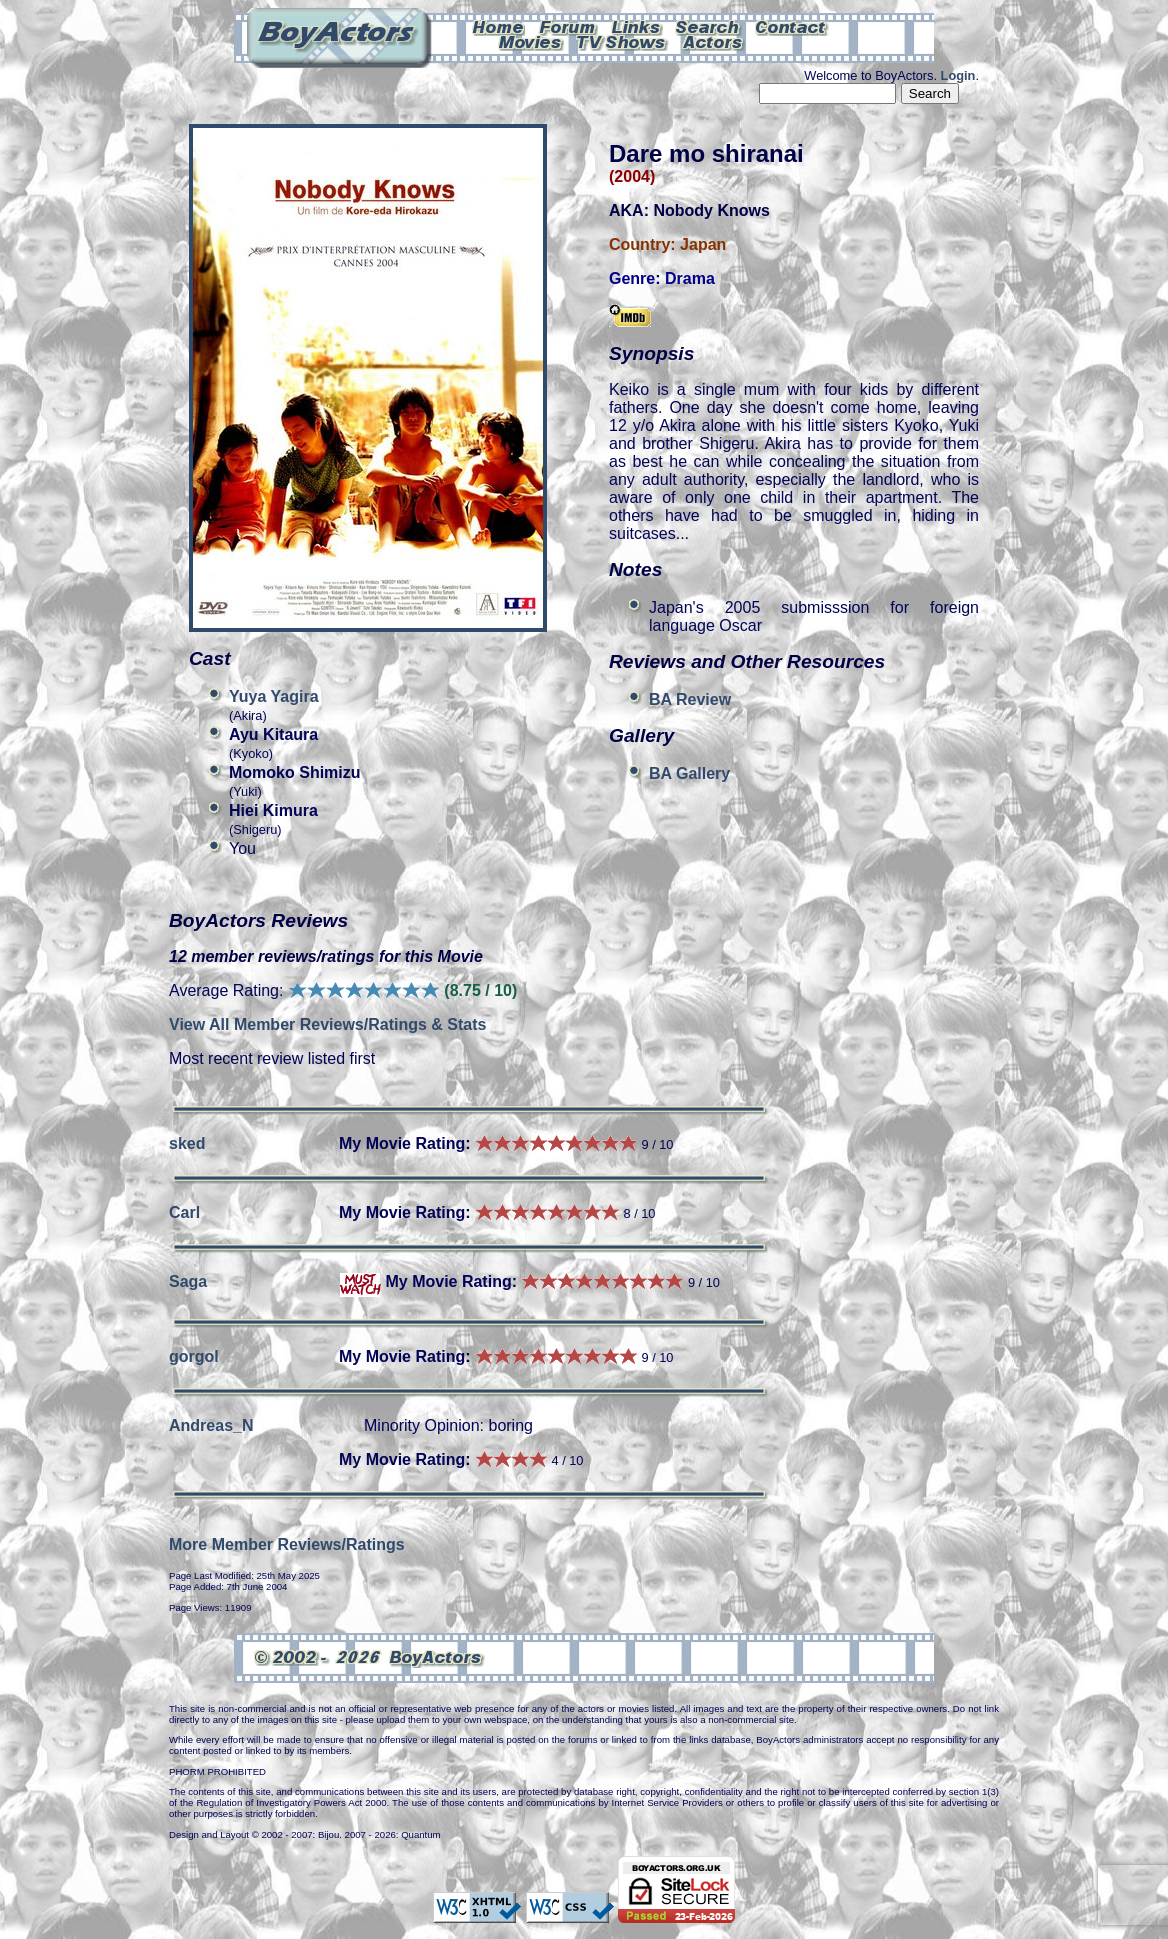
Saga (188, 1281)
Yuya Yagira (274, 696)
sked (187, 1143)
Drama (690, 278)
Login (958, 75)
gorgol (194, 1356)
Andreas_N (211, 1425)
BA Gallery (689, 773)
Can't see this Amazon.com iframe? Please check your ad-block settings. (1095, 138)
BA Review (690, 699)
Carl (184, 1212)
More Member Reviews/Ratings (287, 1544)
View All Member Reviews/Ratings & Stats (327, 1024)
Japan (703, 244)
